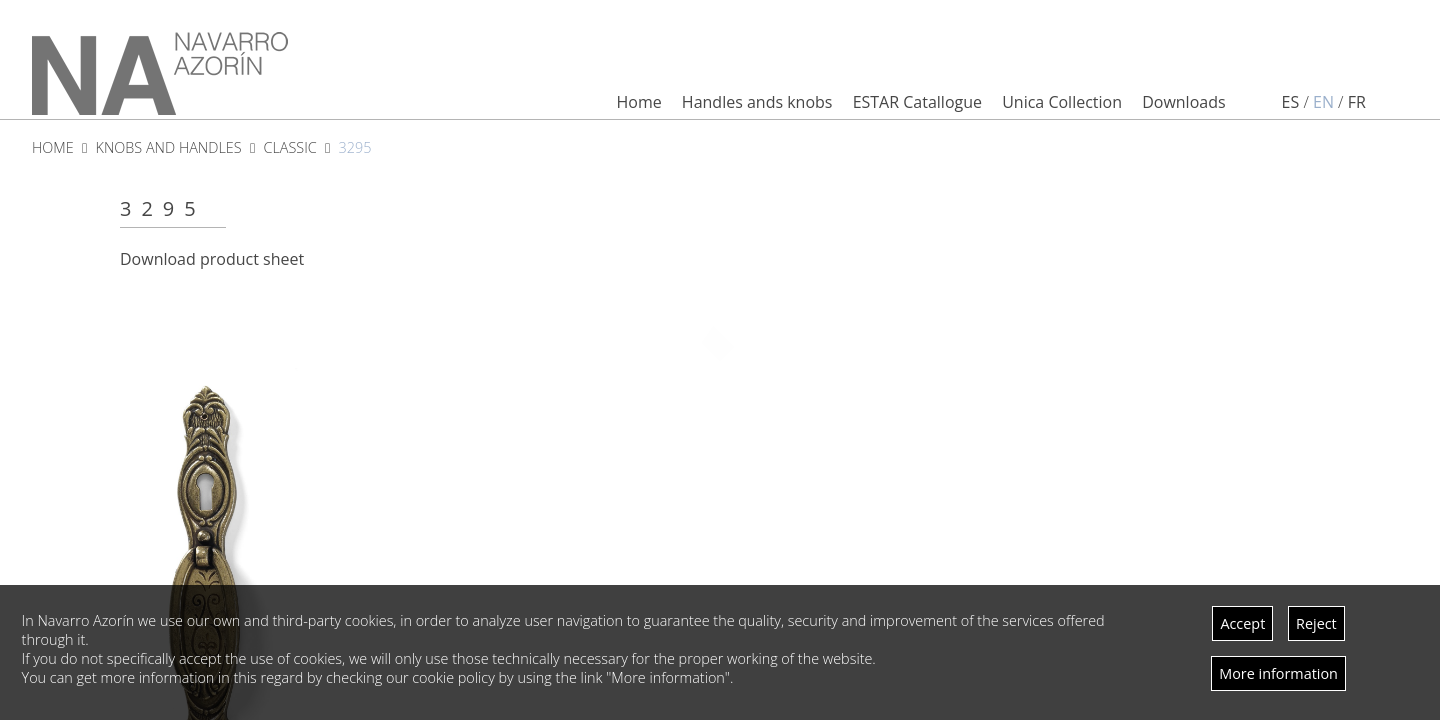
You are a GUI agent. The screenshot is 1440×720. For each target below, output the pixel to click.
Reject (1316, 623)
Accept (1242, 623)
